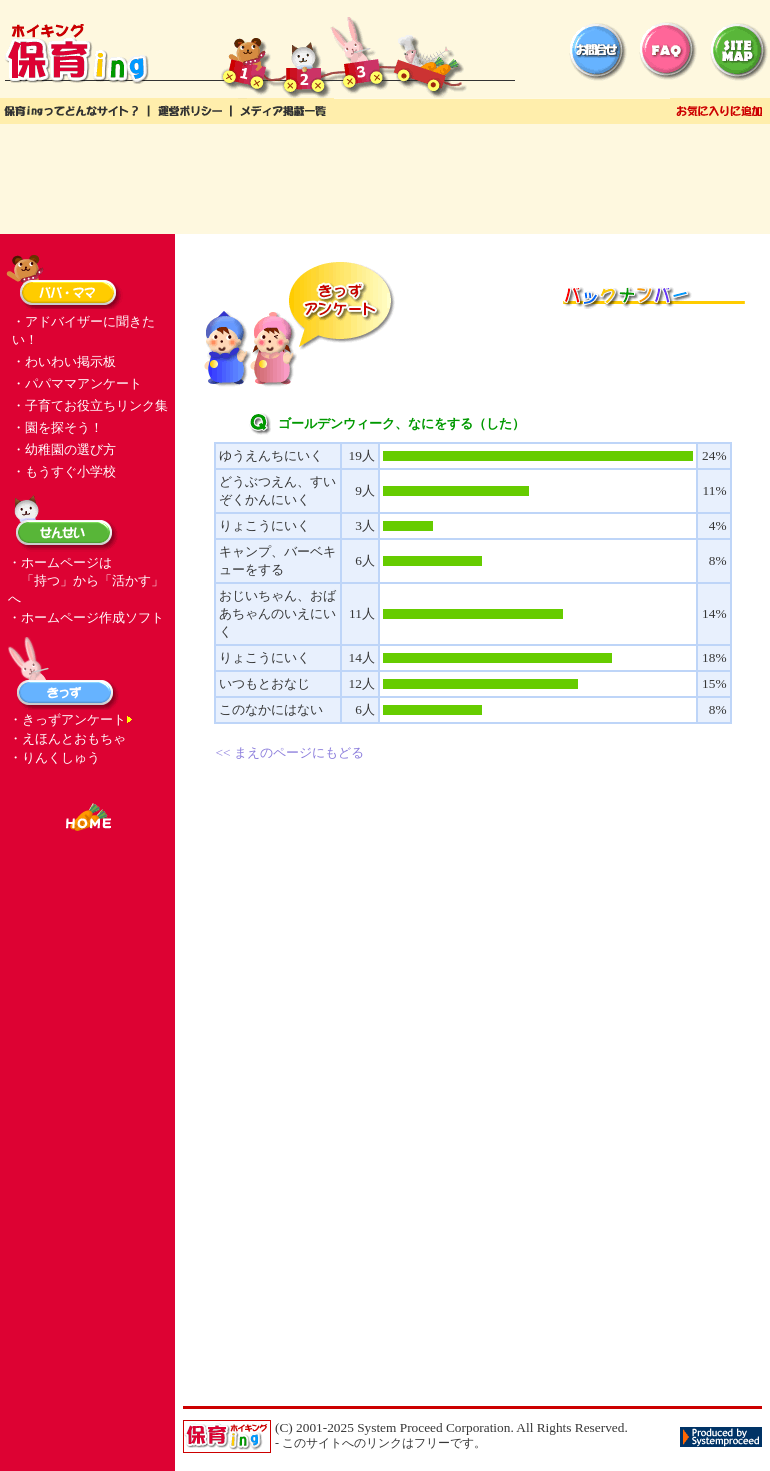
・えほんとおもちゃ (67, 738)
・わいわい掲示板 (64, 361)
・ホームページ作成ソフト (86, 617)
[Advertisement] (385, 179)
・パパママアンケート (77, 383)
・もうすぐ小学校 (64, 471)
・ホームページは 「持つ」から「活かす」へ (86, 580)
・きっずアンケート (67, 719)
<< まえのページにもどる (290, 752)
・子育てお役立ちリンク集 (90, 405)
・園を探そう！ (57, 427)
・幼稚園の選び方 (64, 449)
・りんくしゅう (54, 757)
